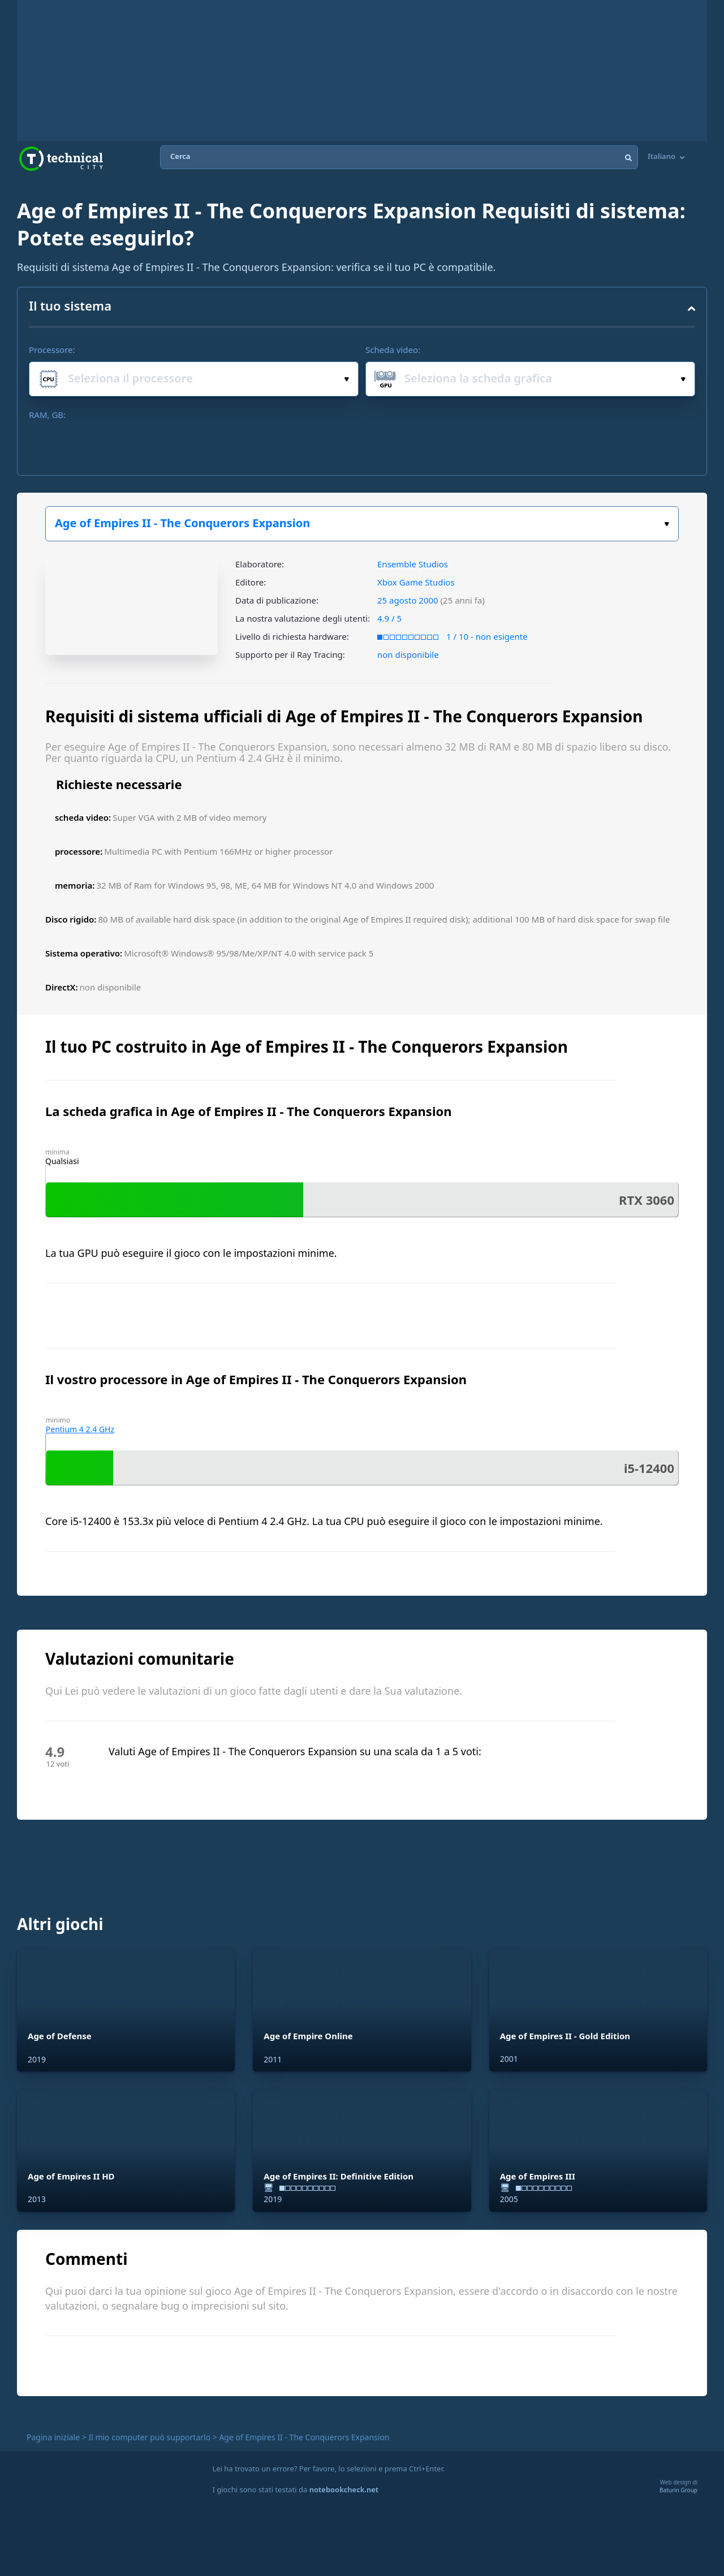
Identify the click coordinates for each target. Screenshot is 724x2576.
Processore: (52, 349)
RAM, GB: (47, 414)
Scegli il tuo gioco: (666, 524)
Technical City (61, 159)
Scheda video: (392, 349)
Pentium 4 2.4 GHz (80, 1429)
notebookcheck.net (343, 2489)
